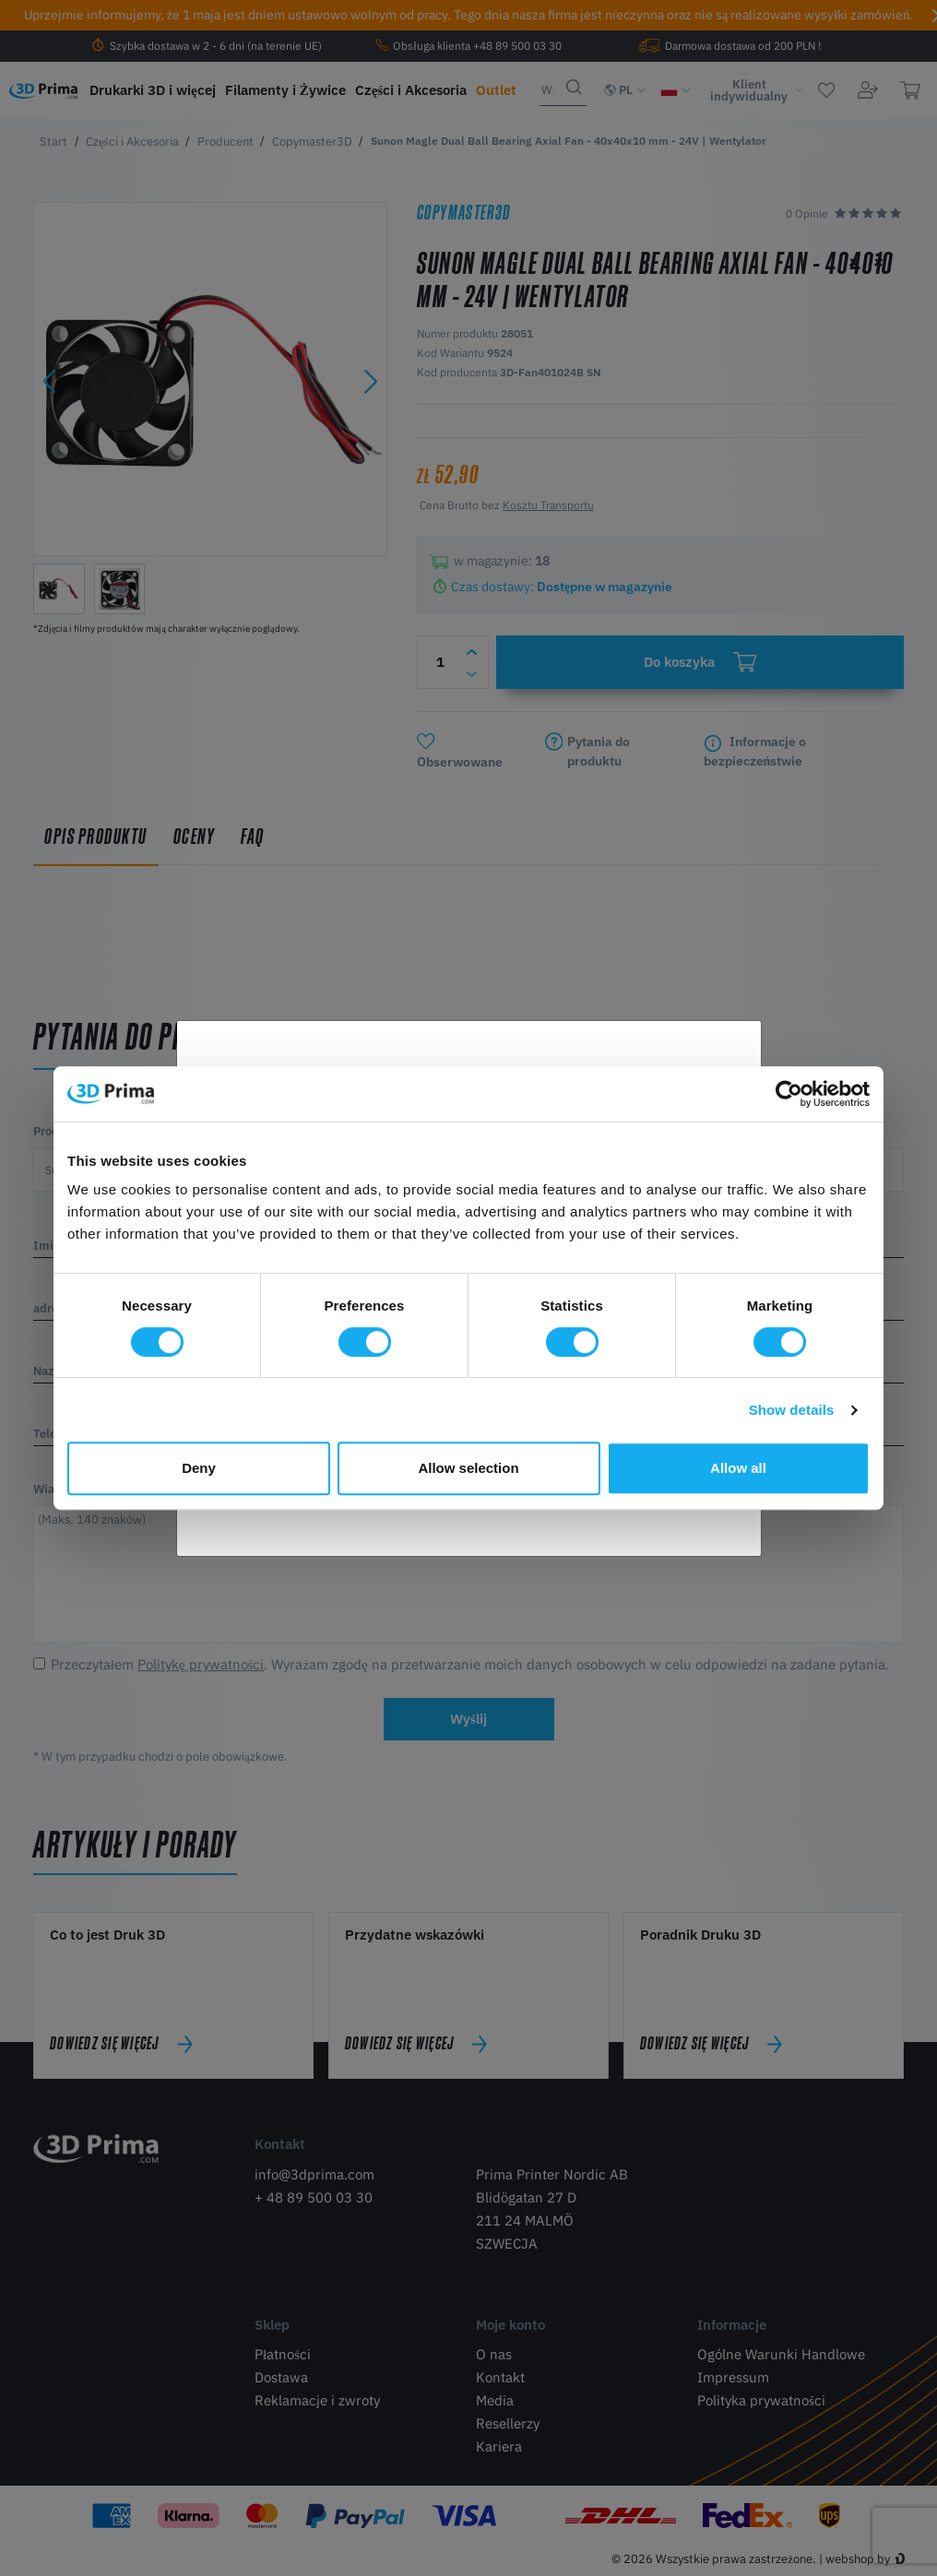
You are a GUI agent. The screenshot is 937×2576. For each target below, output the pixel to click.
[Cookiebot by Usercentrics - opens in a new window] (789, 1094)
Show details (792, 1410)
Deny (199, 1468)
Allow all (738, 1468)
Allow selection (468, 1468)
